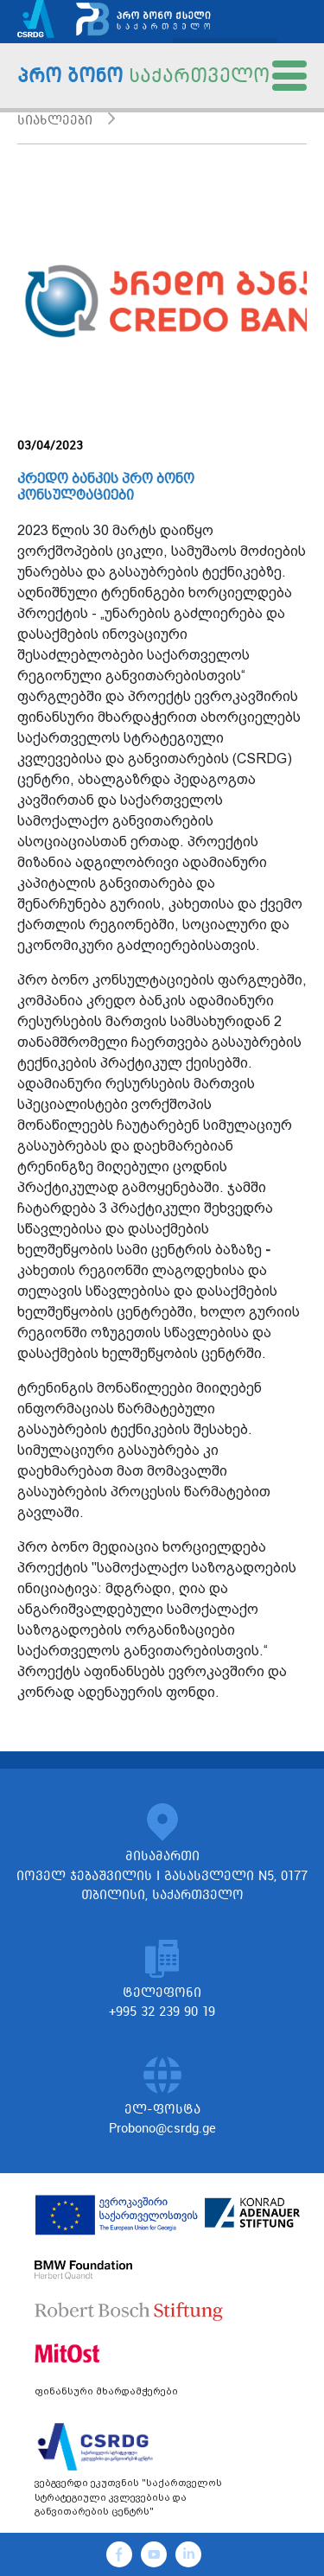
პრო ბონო (143, 74)
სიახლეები (54, 120)
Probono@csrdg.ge (162, 2128)
